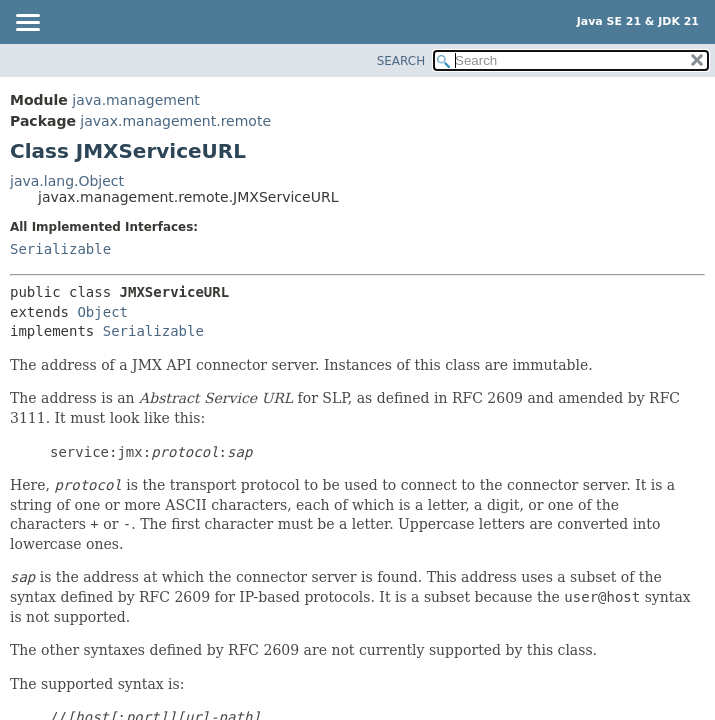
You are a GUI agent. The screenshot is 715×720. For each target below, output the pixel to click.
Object (102, 312)
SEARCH (401, 61)
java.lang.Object (67, 181)
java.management (136, 100)
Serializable (60, 249)
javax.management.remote (175, 121)
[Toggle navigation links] (27, 24)
